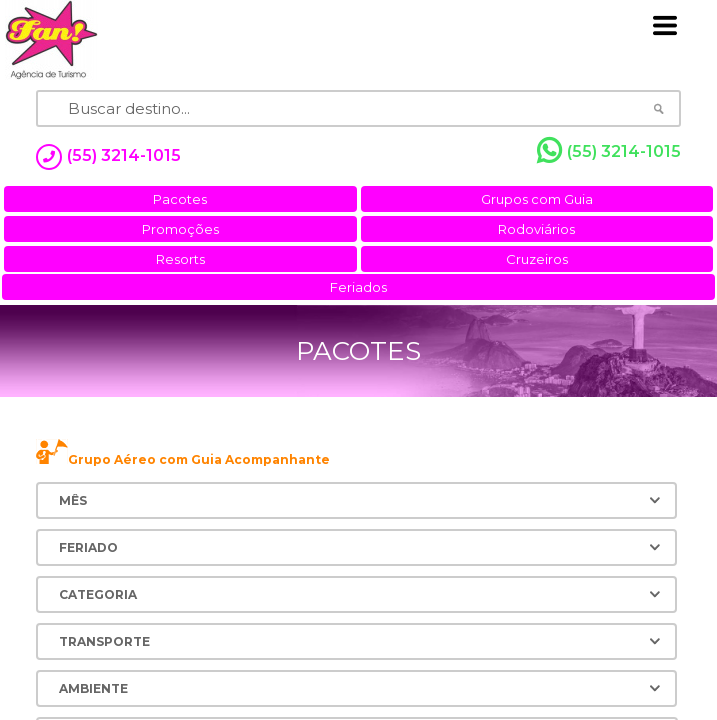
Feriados (358, 287)
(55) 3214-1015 (609, 151)
